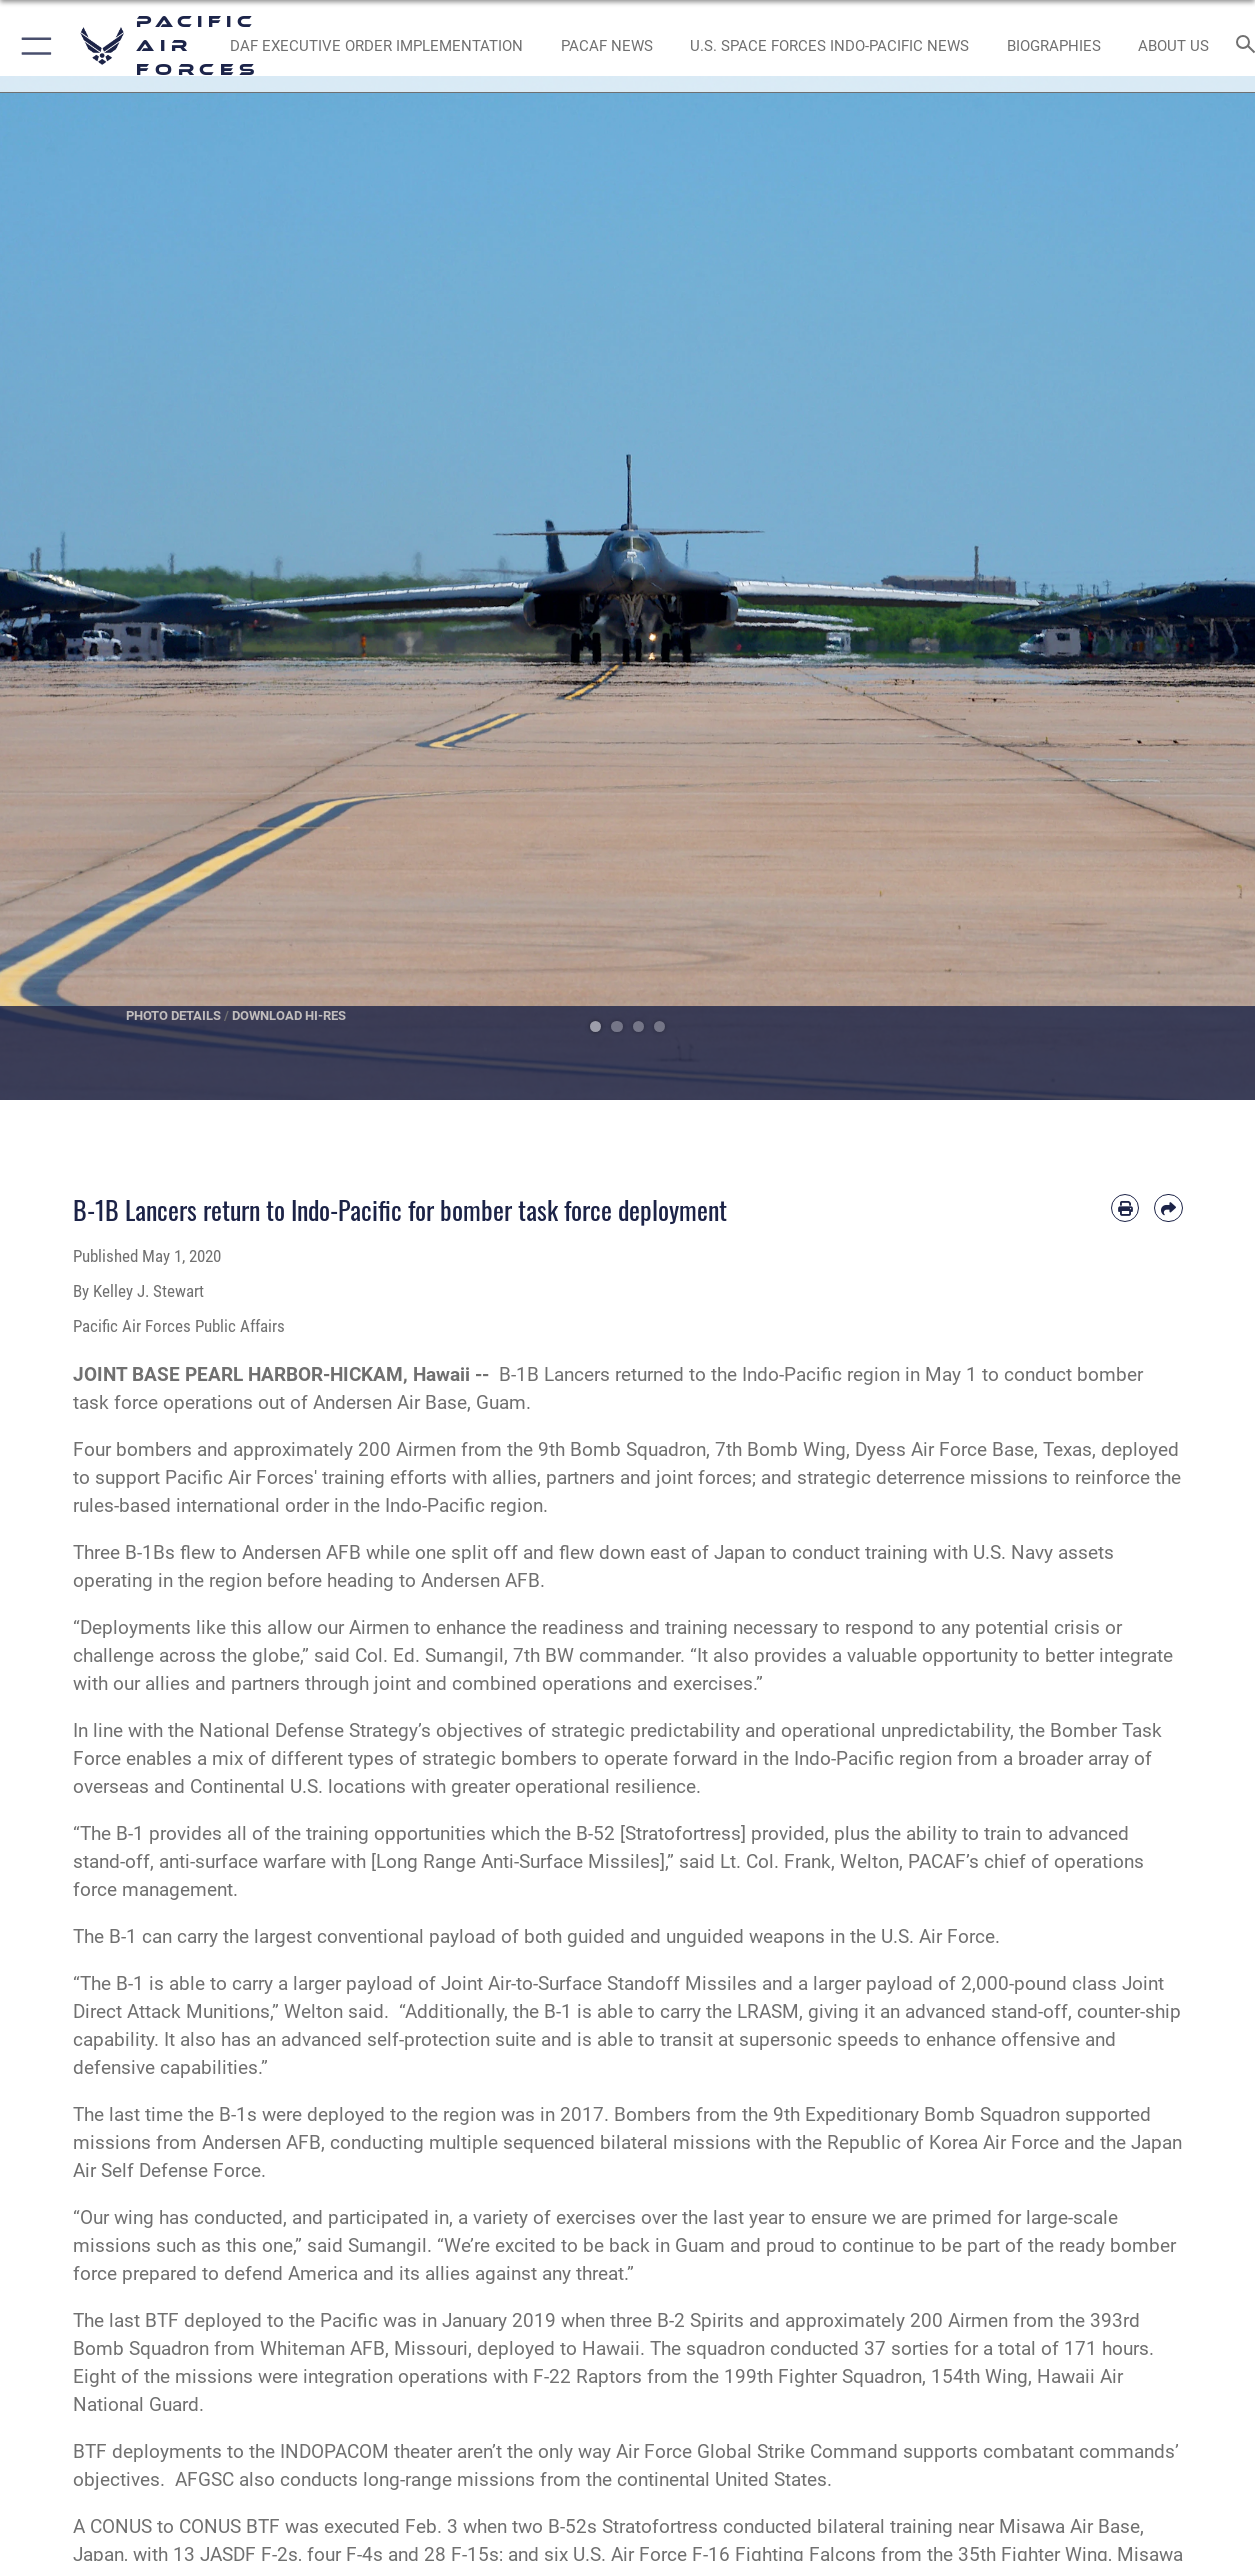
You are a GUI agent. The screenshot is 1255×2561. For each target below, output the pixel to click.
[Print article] (1125, 1208)
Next (1193, 588)
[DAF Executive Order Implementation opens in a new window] (376, 46)
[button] (32, 46)
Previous (63, 588)
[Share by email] (1168, 1208)
